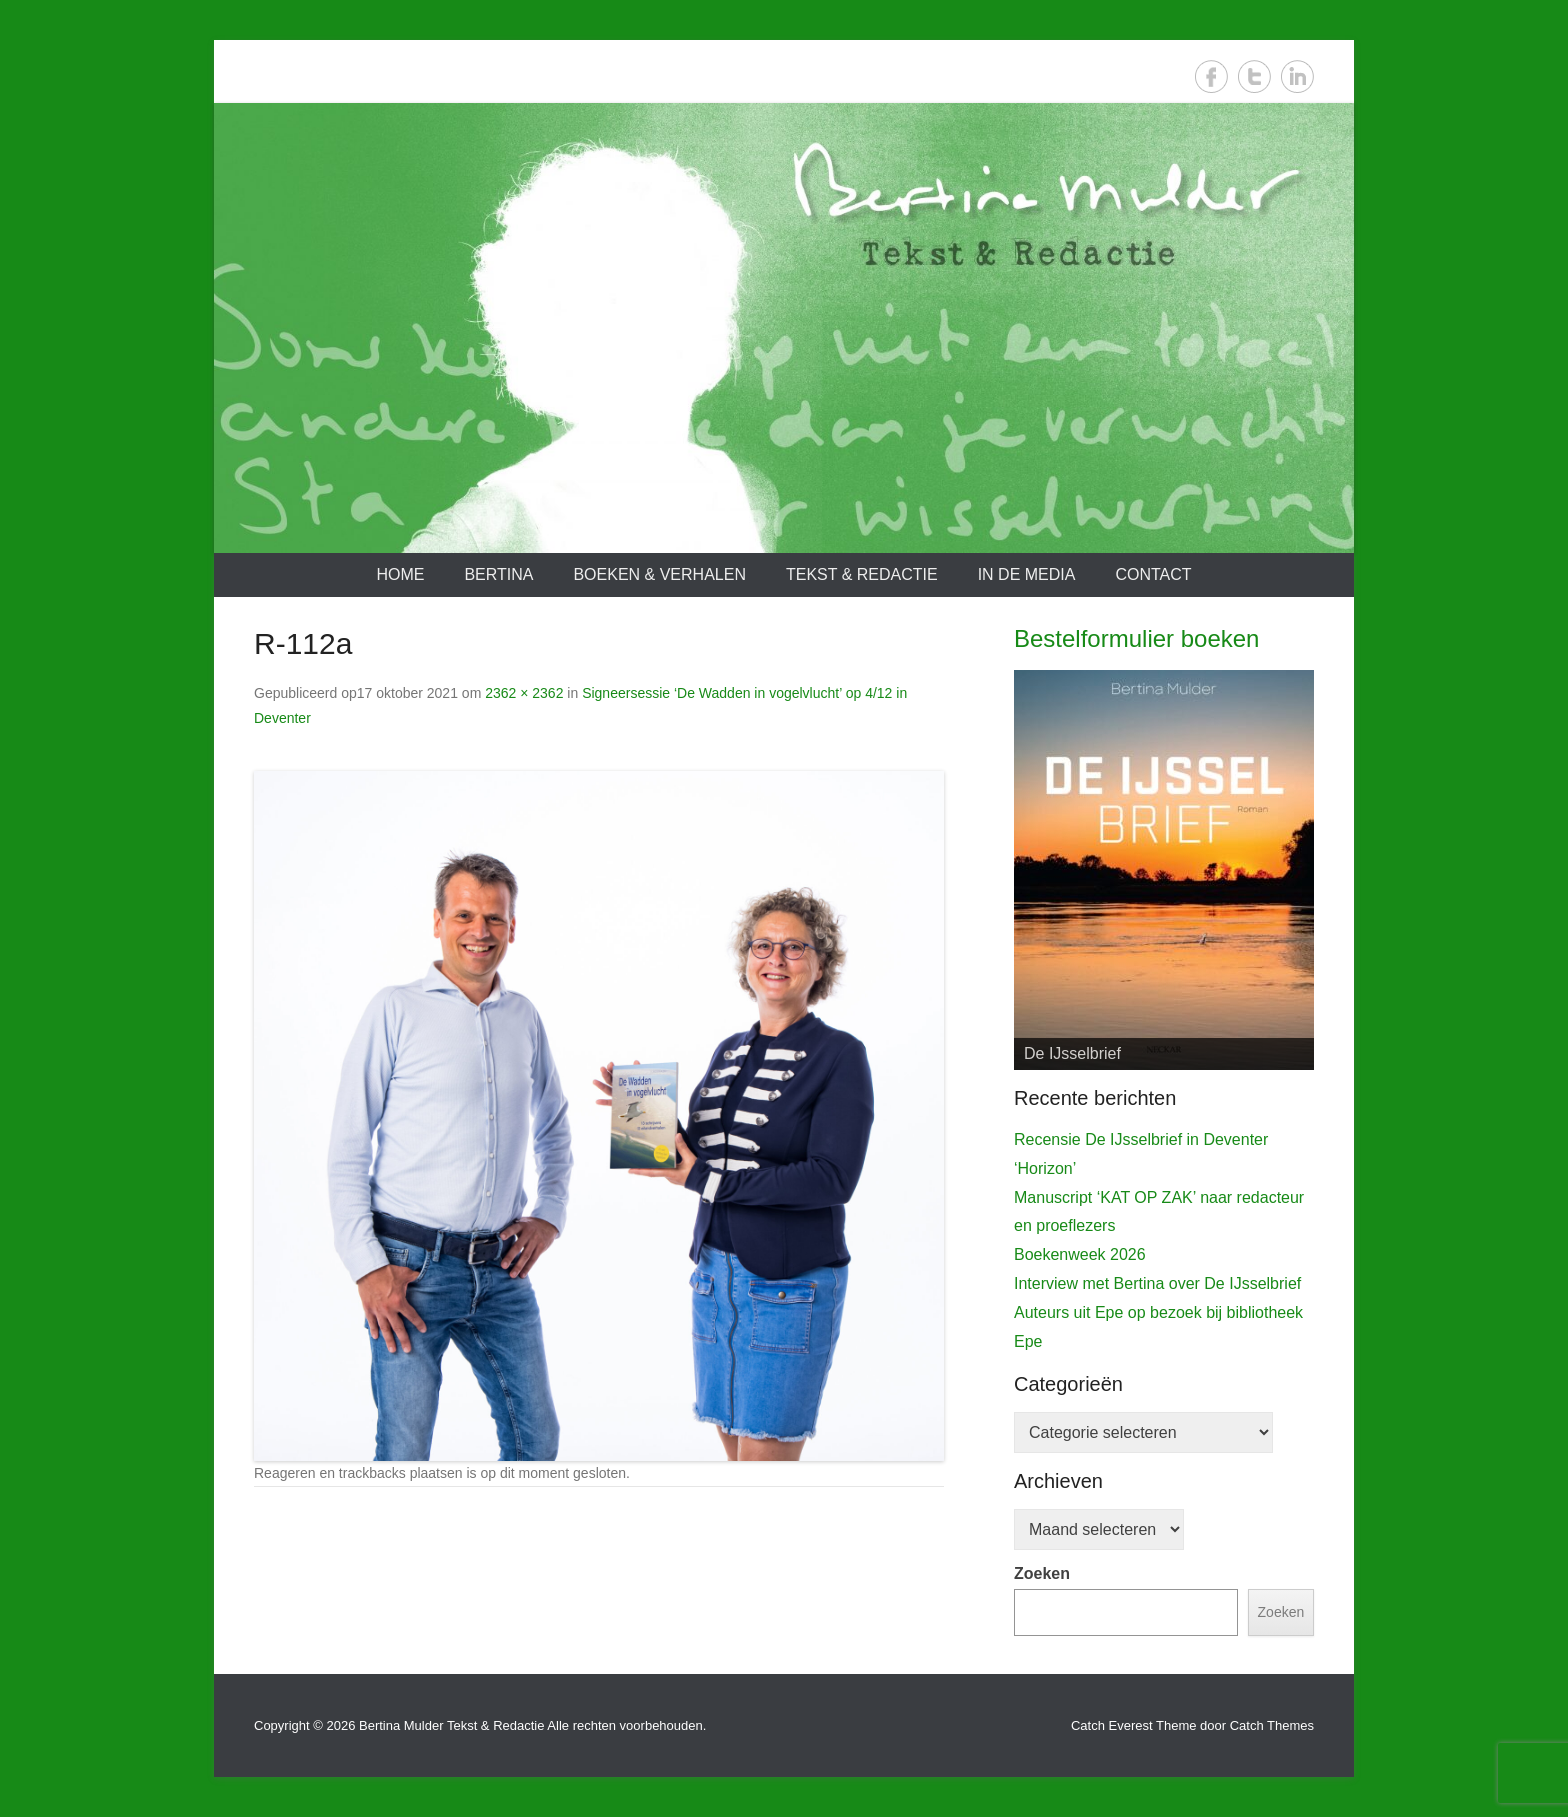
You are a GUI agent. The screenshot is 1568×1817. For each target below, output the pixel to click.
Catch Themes (1272, 1725)
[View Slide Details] (1164, 870)
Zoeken (1042, 1573)
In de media (1027, 574)
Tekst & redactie (862, 574)
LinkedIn (1297, 76)
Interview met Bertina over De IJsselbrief (1157, 1283)
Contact (1153, 574)
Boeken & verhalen (659, 574)
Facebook (1211, 76)
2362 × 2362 (524, 693)
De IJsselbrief (1072, 1053)
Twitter (1254, 76)
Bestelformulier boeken (1136, 638)
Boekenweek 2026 (1080, 1254)
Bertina (498, 574)
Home (400, 574)
